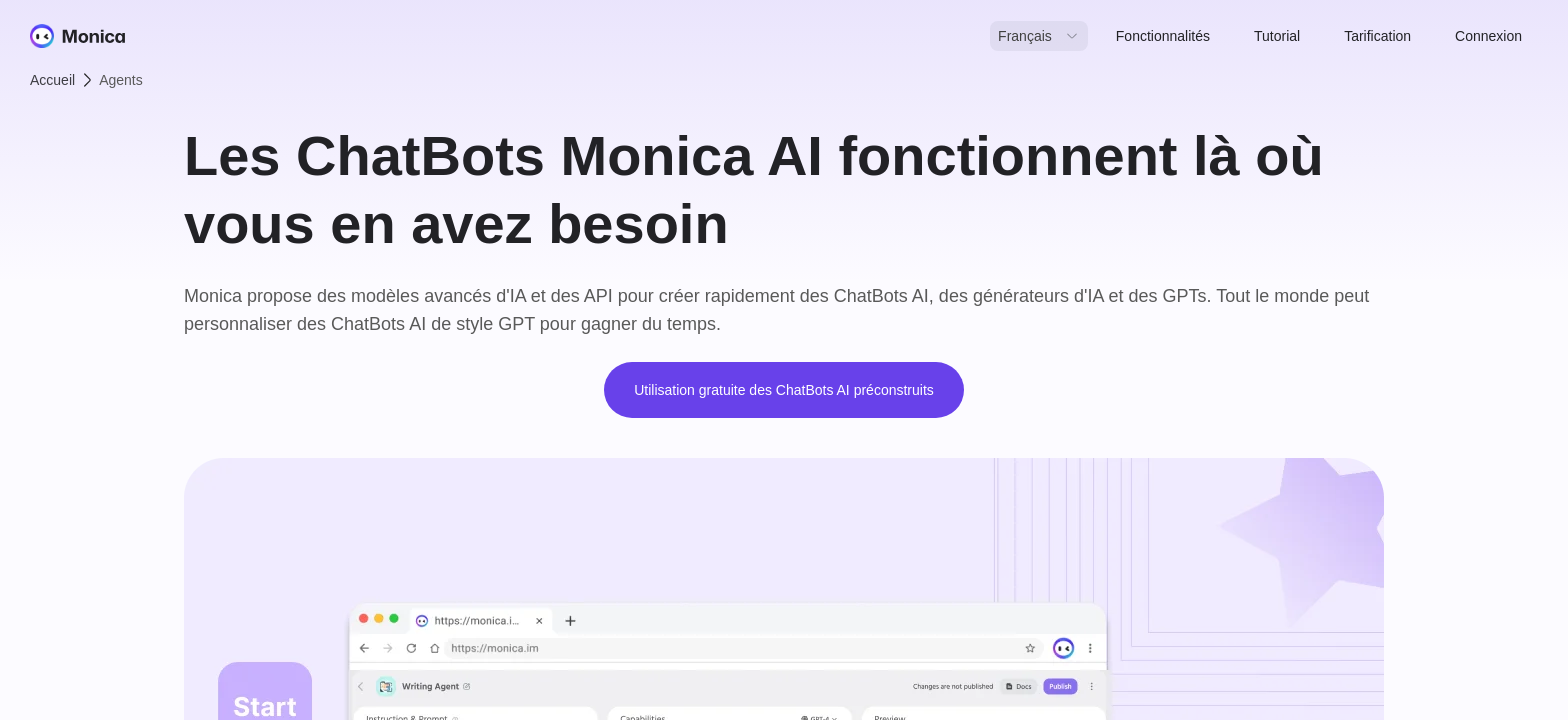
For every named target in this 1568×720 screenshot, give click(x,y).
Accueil (52, 80)
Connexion (1488, 36)
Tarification (1377, 36)
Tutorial (1277, 36)
